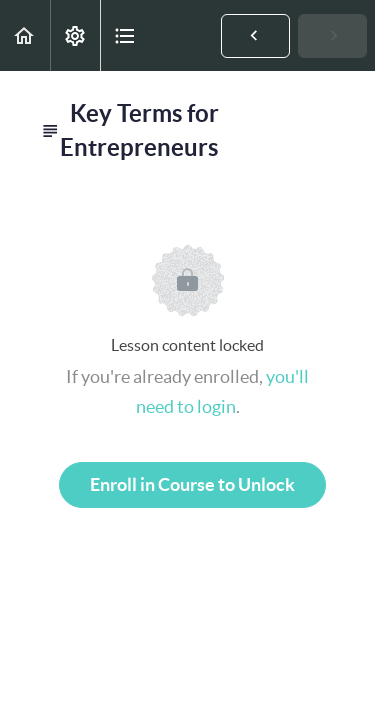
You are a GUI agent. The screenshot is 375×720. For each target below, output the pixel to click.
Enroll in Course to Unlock (192, 484)
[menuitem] (75, 35)
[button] (25, 35)
